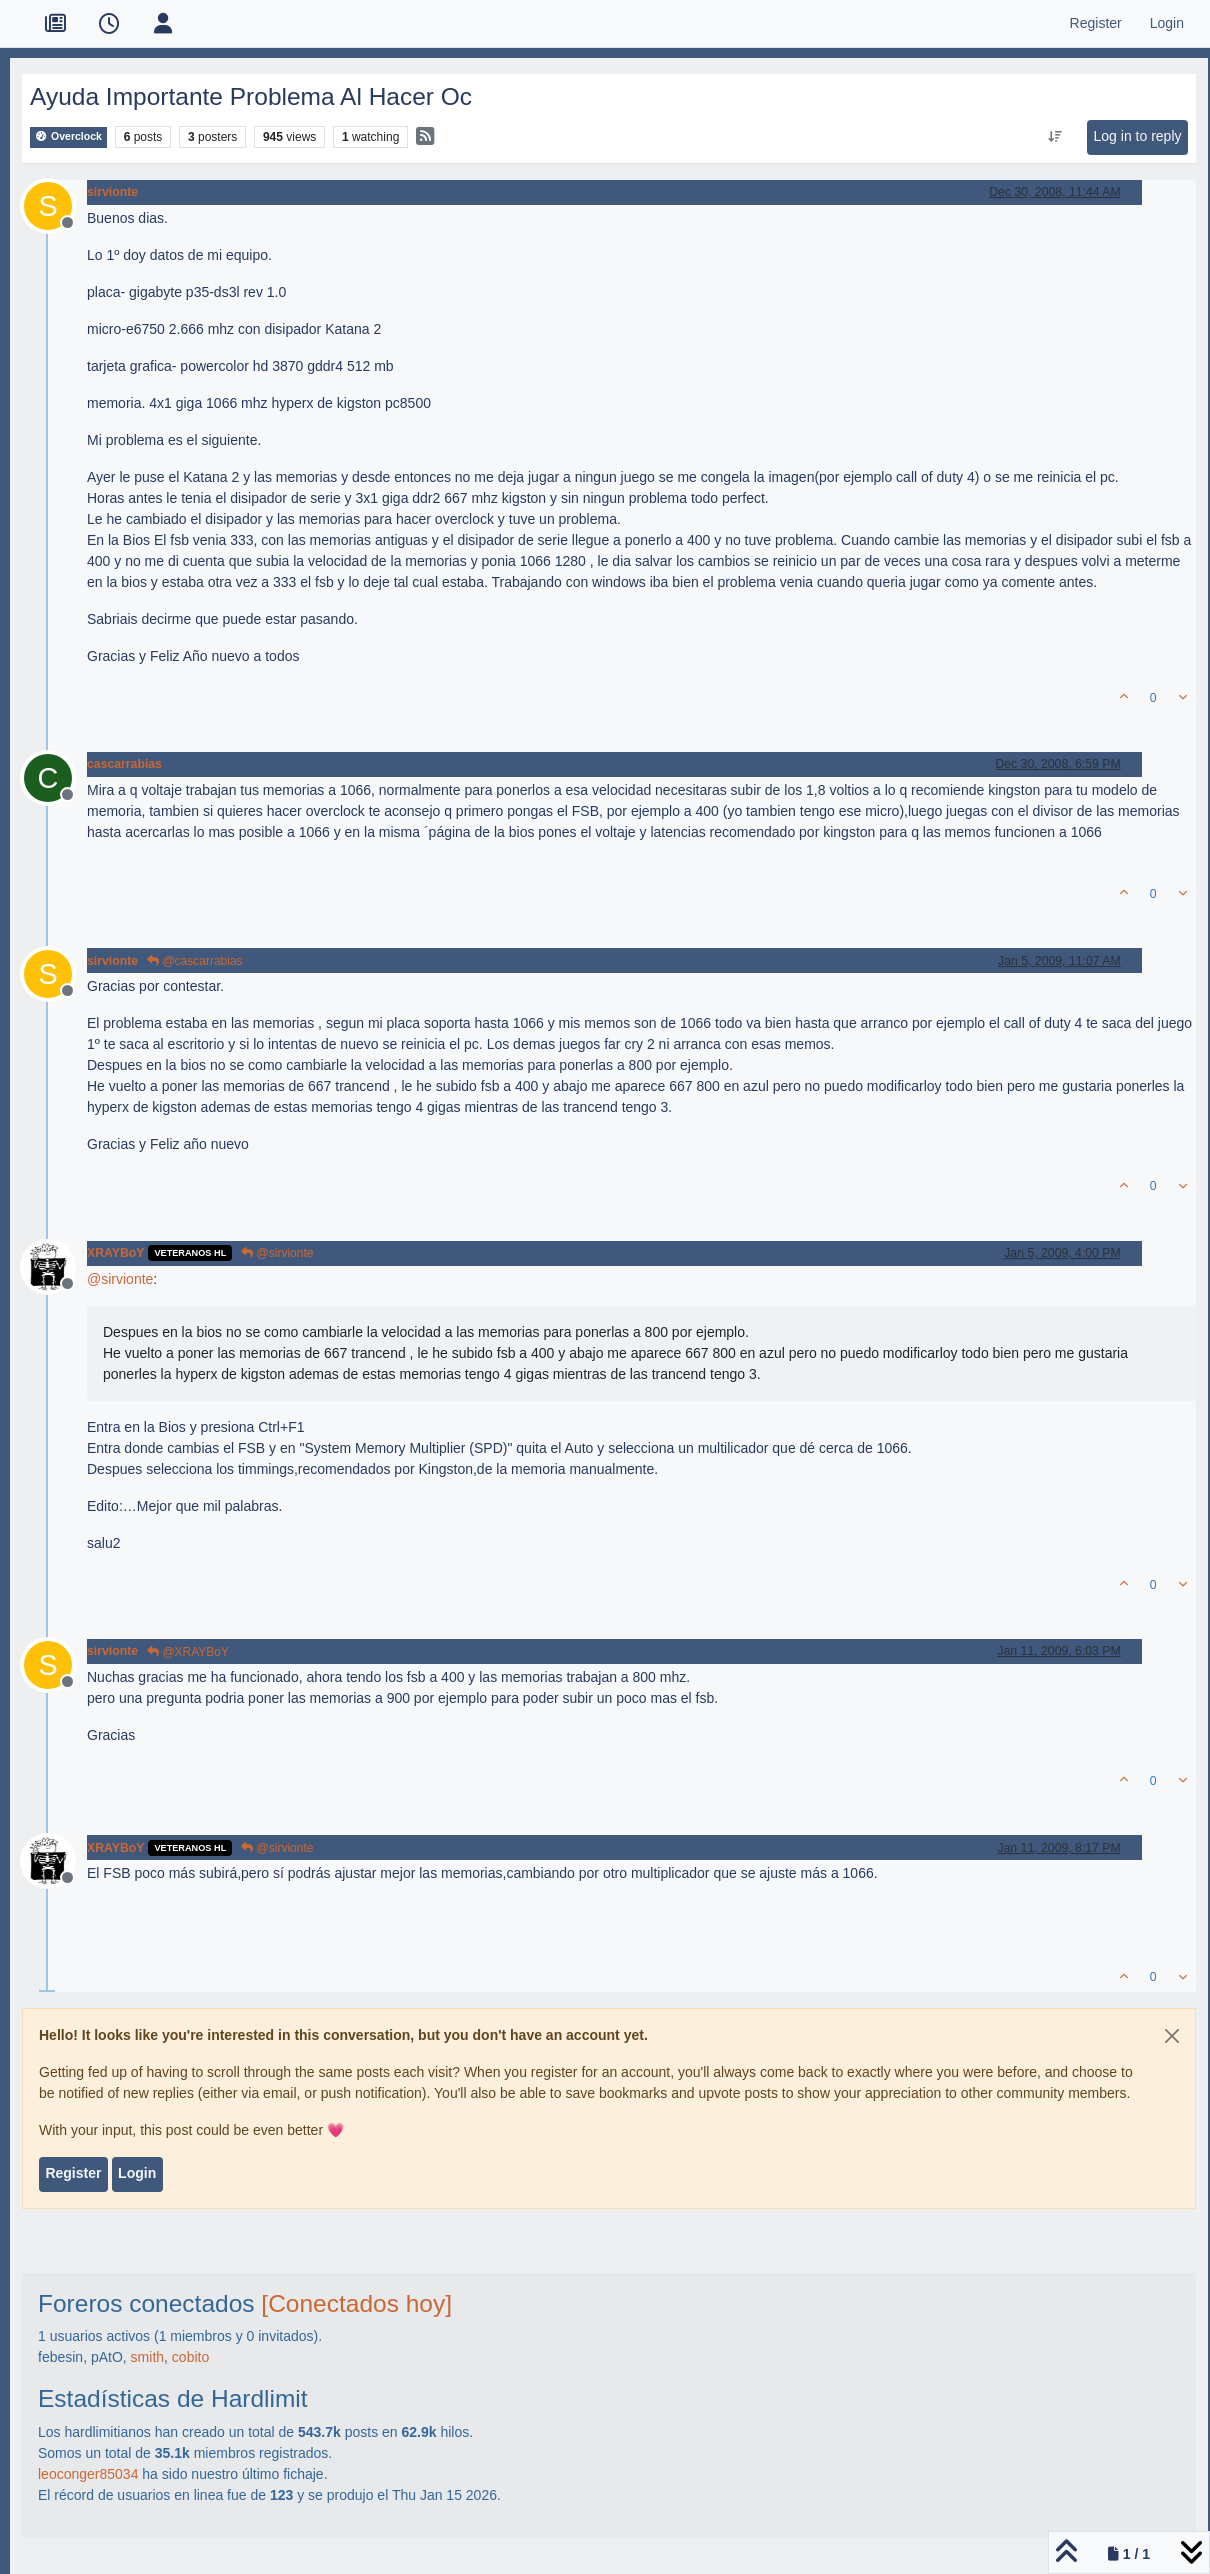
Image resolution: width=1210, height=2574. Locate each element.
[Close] (1172, 2036)
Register (73, 2173)
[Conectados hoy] (356, 2303)
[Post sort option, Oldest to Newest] (1054, 137)
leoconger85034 (88, 2474)
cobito (190, 2357)
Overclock (68, 136)
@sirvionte (277, 1253)
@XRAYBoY (188, 1652)
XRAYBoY (115, 1253)
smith (147, 2357)
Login (137, 2173)
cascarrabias (124, 764)
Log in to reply (1138, 136)
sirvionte (112, 192)
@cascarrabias (195, 961)
